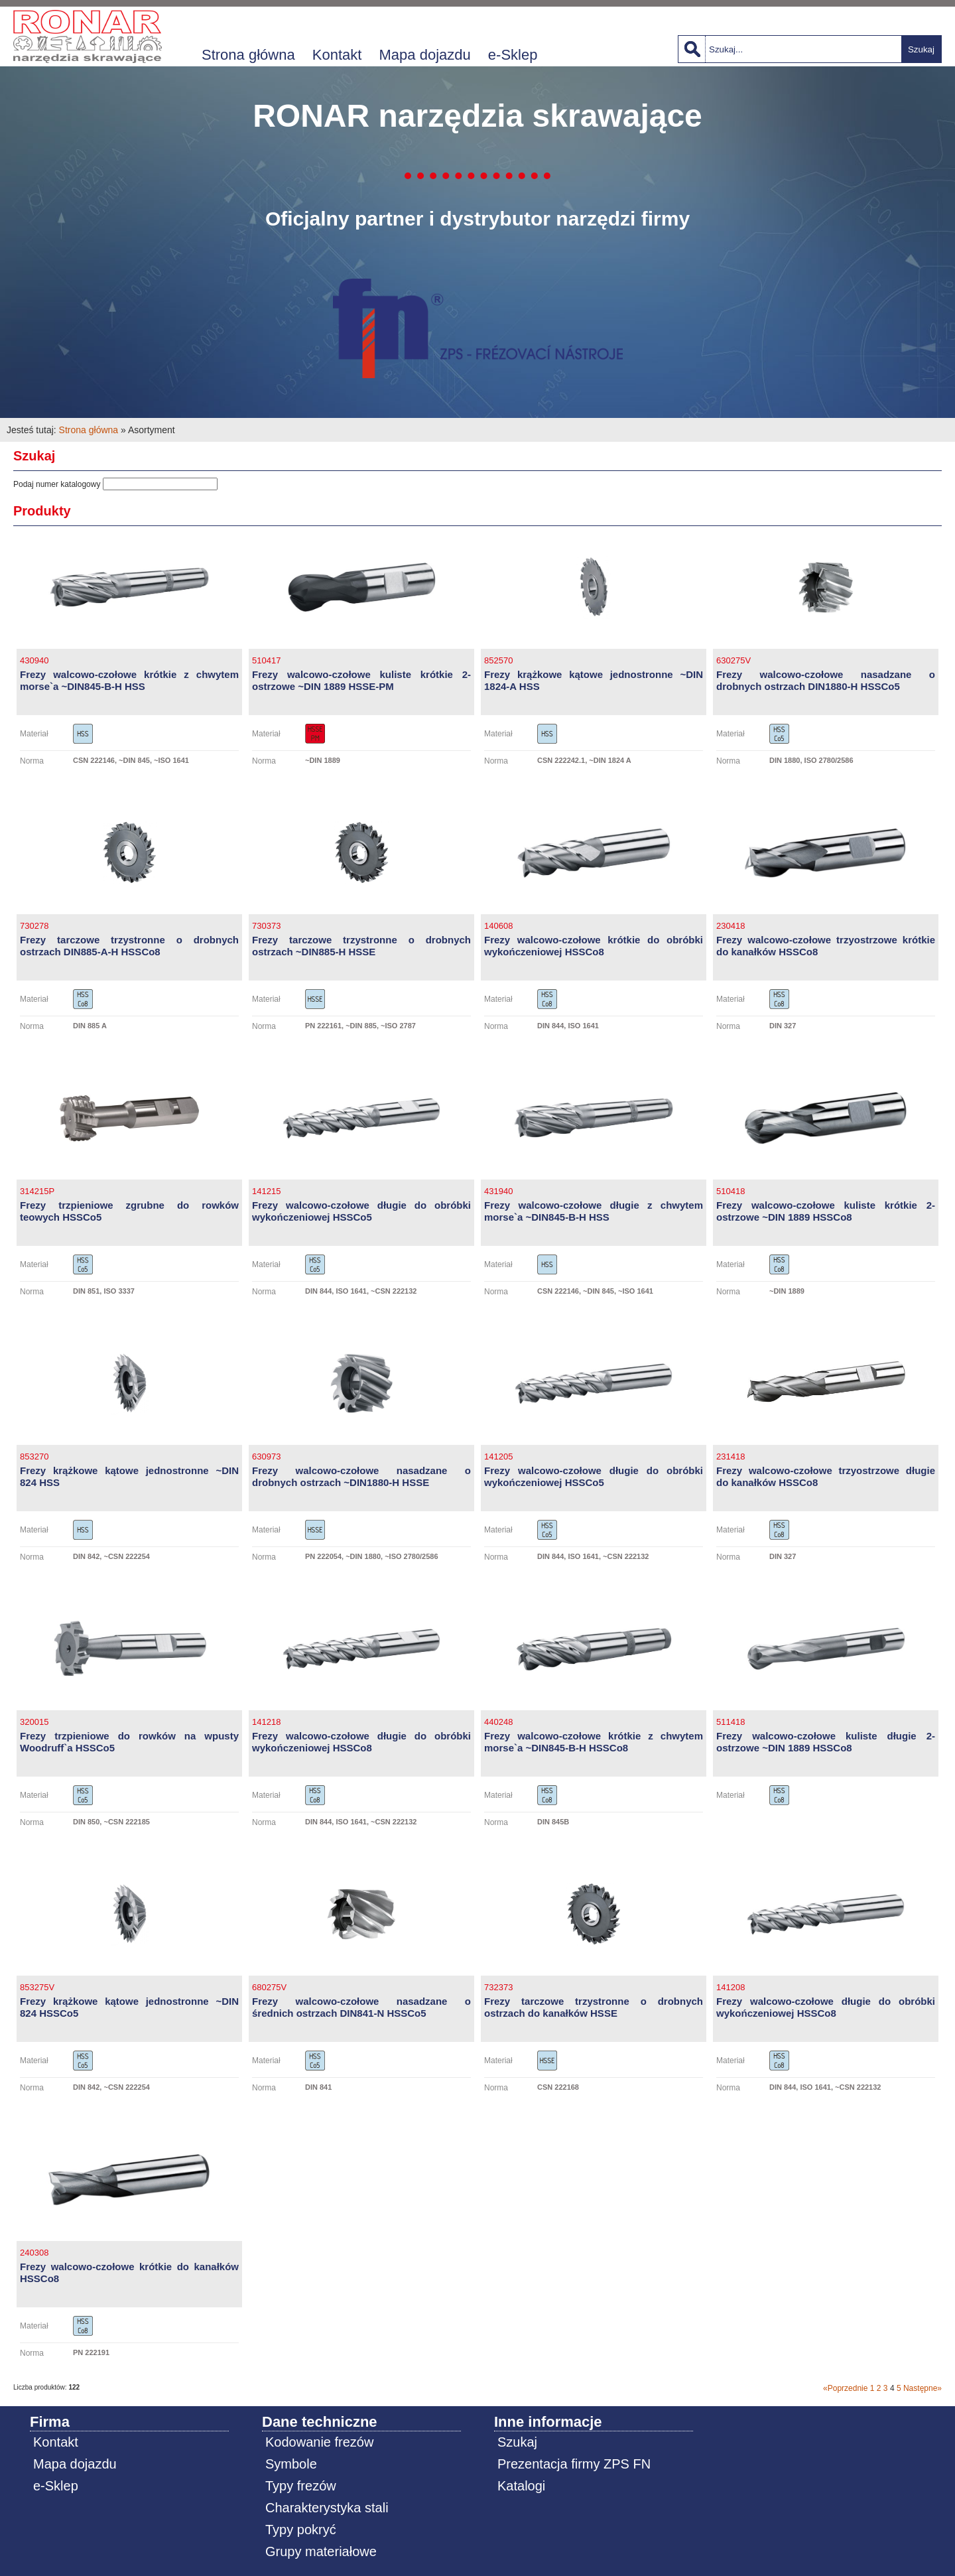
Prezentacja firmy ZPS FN (574, 2464)
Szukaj (921, 49)
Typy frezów (300, 2485)
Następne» (922, 2388)
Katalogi (521, 2485)
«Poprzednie (845, 2388)
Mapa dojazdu (425, 54)
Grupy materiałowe (321, 2551)
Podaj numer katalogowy (56, 484)
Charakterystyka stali (327, 2507)
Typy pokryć (300, 2529)
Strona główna (248, 54)
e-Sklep (513, 54)
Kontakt (337, 54)
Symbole (291, 2464)
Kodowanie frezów (319, 2442)
